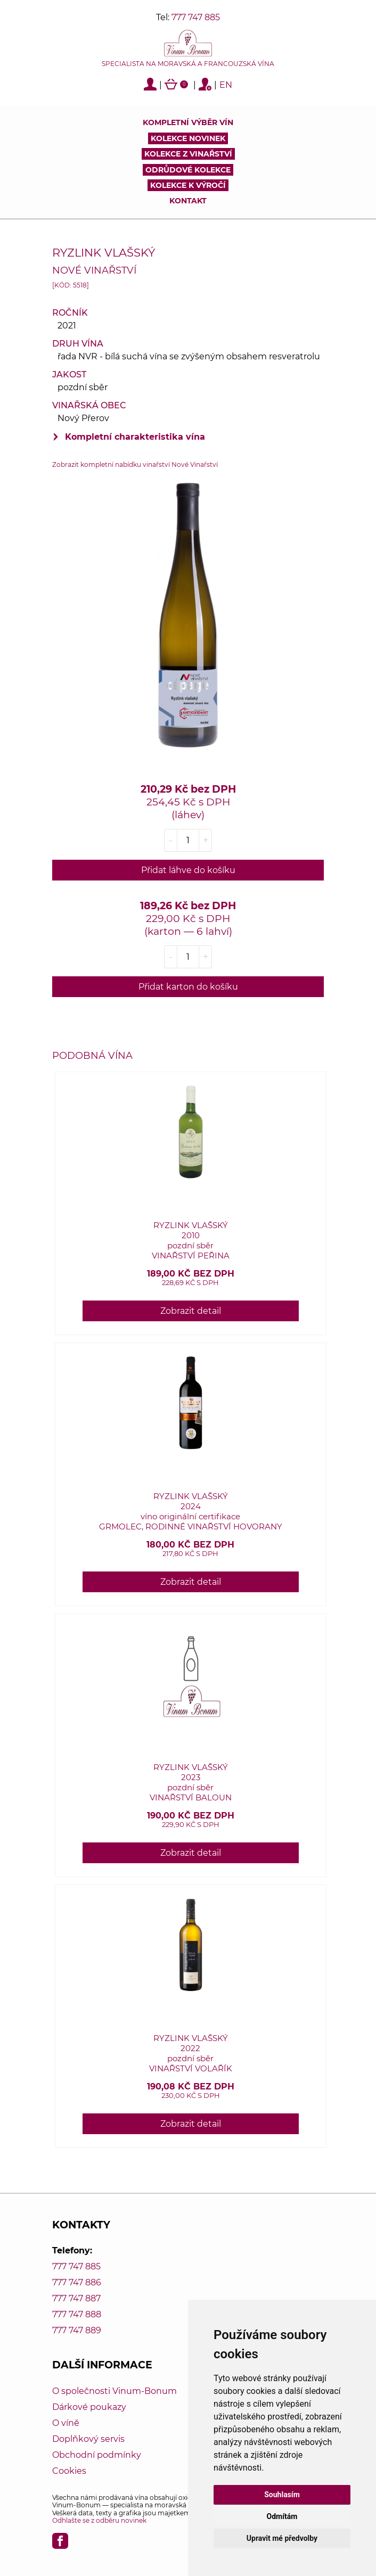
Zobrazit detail (190, 1311)
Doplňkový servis (88, 2439)
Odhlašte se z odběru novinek (99, 2520)
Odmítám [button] (282, 2516)
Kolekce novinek (188, 138)
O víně (65, 2423)
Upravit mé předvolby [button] (282, 2538)
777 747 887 (76, 2298)
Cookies (69, 2471)
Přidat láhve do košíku (188, 870)
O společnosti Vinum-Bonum (114, 2391)
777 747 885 (195, 17)
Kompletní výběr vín (188, 122)
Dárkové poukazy (89, 2407)
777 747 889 (76, 2330)
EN (225, 85)
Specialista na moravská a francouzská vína (188, 64)
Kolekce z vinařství (188, 154)
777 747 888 (76, 2314)
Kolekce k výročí (188, 185)
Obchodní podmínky (96, 2455)
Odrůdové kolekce (188, 170)
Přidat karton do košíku (188, 987)
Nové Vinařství (94, 270)
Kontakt (188, 200)
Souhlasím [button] (282, 2494)
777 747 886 (76, 2282)
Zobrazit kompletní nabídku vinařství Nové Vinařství (135, 464)
